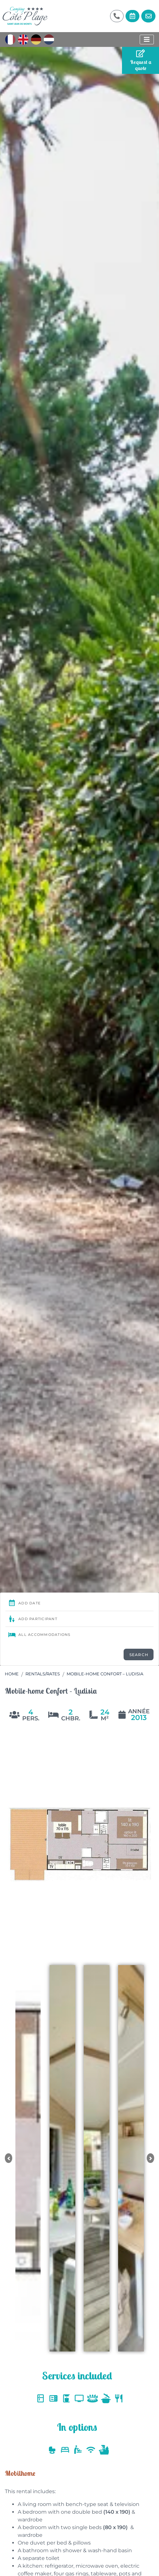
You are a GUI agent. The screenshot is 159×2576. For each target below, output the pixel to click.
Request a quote (140, 60)
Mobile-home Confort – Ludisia (105, 1674)
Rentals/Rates (42, 1674)
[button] (8, 2158)
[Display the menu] (147, 39)
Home (12, 1674)
